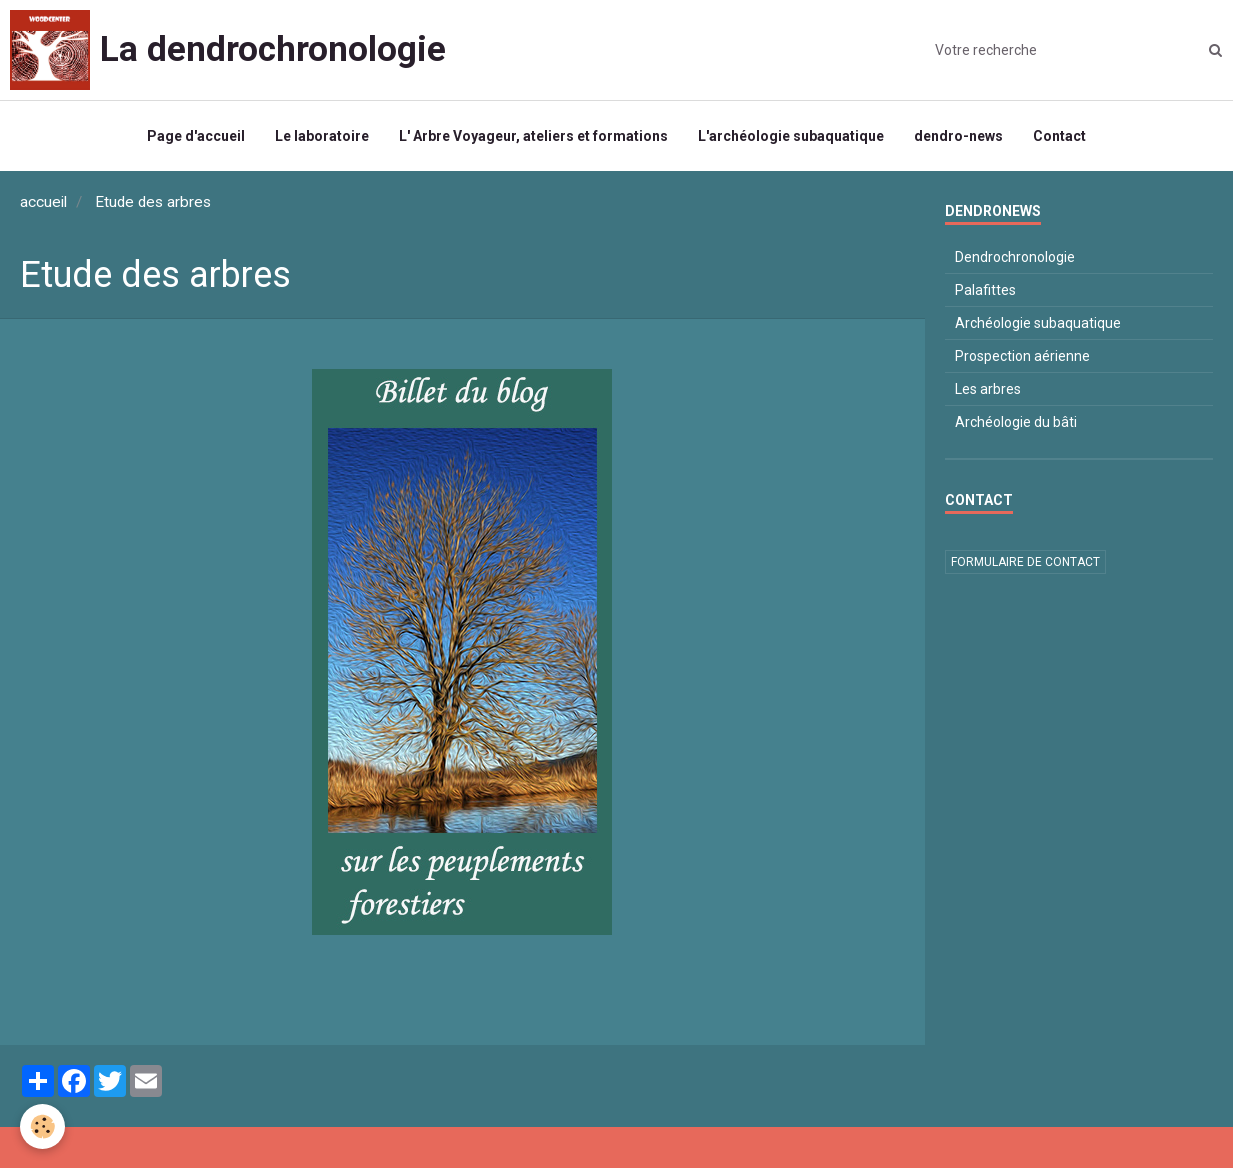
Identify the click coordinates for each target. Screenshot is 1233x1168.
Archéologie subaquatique (1038, 323)
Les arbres (988, 389)
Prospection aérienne (1022, 356)
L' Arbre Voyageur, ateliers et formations (533, 136)
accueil (43, 202)
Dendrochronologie (1015, 257)
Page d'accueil (196, 136)
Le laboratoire (322, 136)
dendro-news (958, 136)
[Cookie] (42, 1126)
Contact (1059, 136)
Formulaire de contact (1025, 562)
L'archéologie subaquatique (791, 136)
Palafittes (985, 290)
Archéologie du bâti (1016, 422)
